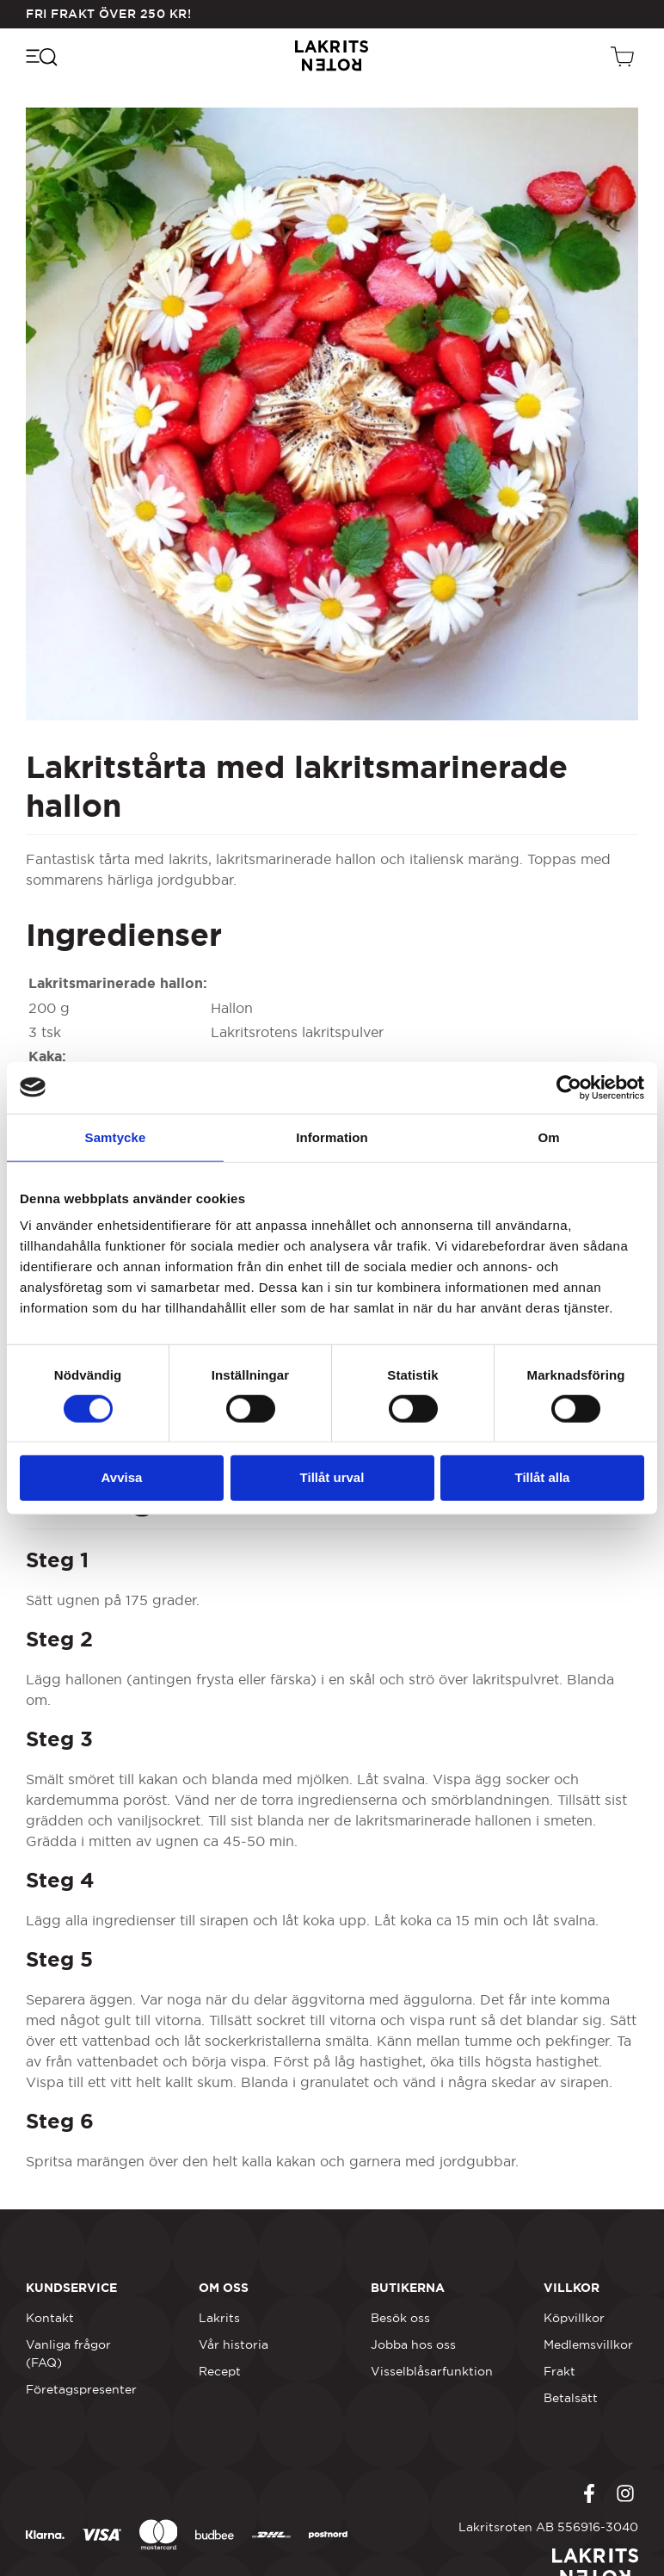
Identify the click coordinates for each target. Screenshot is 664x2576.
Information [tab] (332, 1136)
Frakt (559, 2371)
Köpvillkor (574, 2318)
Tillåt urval (332, 1477)
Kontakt (50, 2318)
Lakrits (219, 2318)
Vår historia (233, 2344)
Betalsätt (571, 2398)
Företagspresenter (81, 2389)
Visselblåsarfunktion (432, 2371)
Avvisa (122, 1477)
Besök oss (400, 2318)
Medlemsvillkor (588, 2344)
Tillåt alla (542, 1477)
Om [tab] (548, 1136)
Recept (220, 2371)
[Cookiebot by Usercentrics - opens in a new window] (569, 1087)
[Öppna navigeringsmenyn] (41, 56)
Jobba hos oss (413, 2344)
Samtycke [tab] (115, 1136)
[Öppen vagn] (624, 56)
